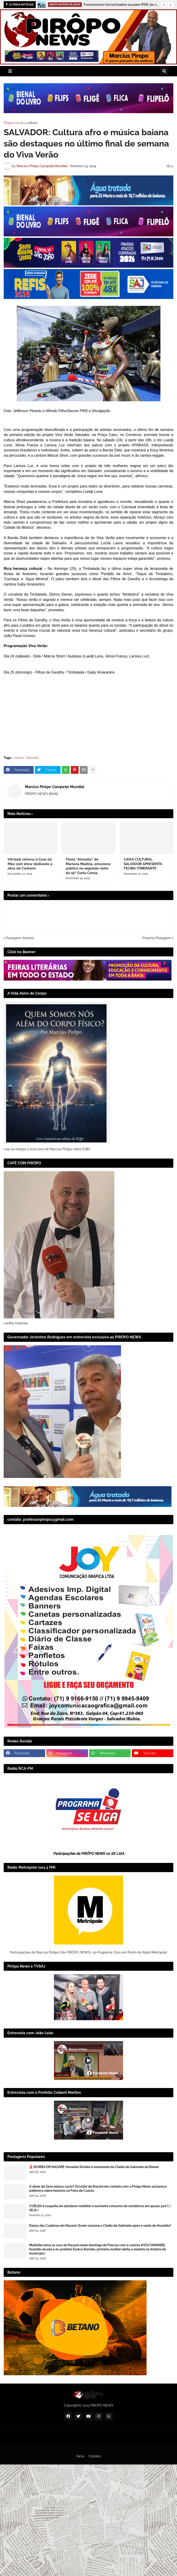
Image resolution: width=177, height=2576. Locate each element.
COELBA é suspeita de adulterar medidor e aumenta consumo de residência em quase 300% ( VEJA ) (100, 2208)
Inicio (80, 2456)
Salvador (32, 758)
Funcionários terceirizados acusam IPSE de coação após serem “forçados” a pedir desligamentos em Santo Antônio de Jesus (121, 5)
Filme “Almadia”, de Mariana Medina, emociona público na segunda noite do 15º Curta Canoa (88, 866)
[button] (164, 5)
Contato (95, 2456)
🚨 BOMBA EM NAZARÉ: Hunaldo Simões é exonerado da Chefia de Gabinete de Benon (94, 2167)
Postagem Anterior (20, 938)
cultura (32, 122)
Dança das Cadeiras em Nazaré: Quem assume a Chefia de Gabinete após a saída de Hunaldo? (100, 2225)
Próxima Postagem (156, 938)
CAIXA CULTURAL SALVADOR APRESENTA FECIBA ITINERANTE (143, 863)
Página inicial (14, 122)
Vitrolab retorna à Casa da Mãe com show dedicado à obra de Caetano (30, 863)
